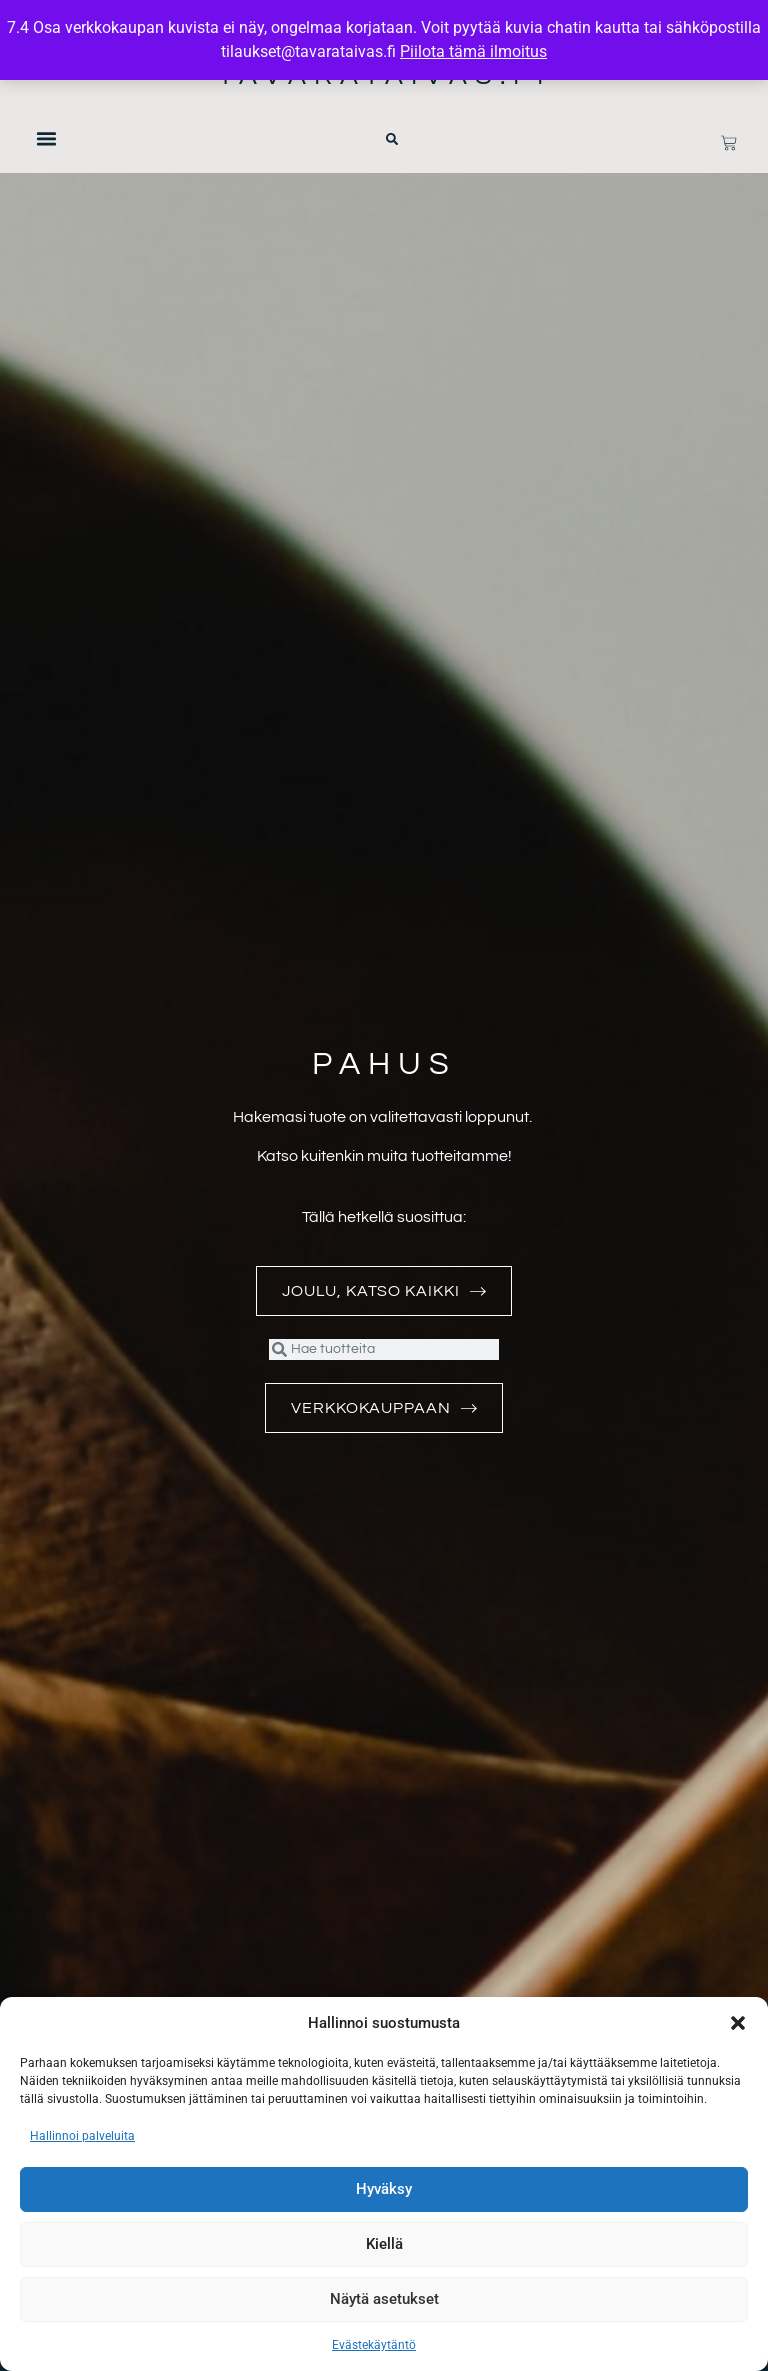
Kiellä (384, 2245)
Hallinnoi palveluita (82, 2136)
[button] (738, 2023)
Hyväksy (384, 2190)
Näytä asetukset (384, 2300)
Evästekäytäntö (374, 2345)
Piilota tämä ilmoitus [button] (473, 51)
